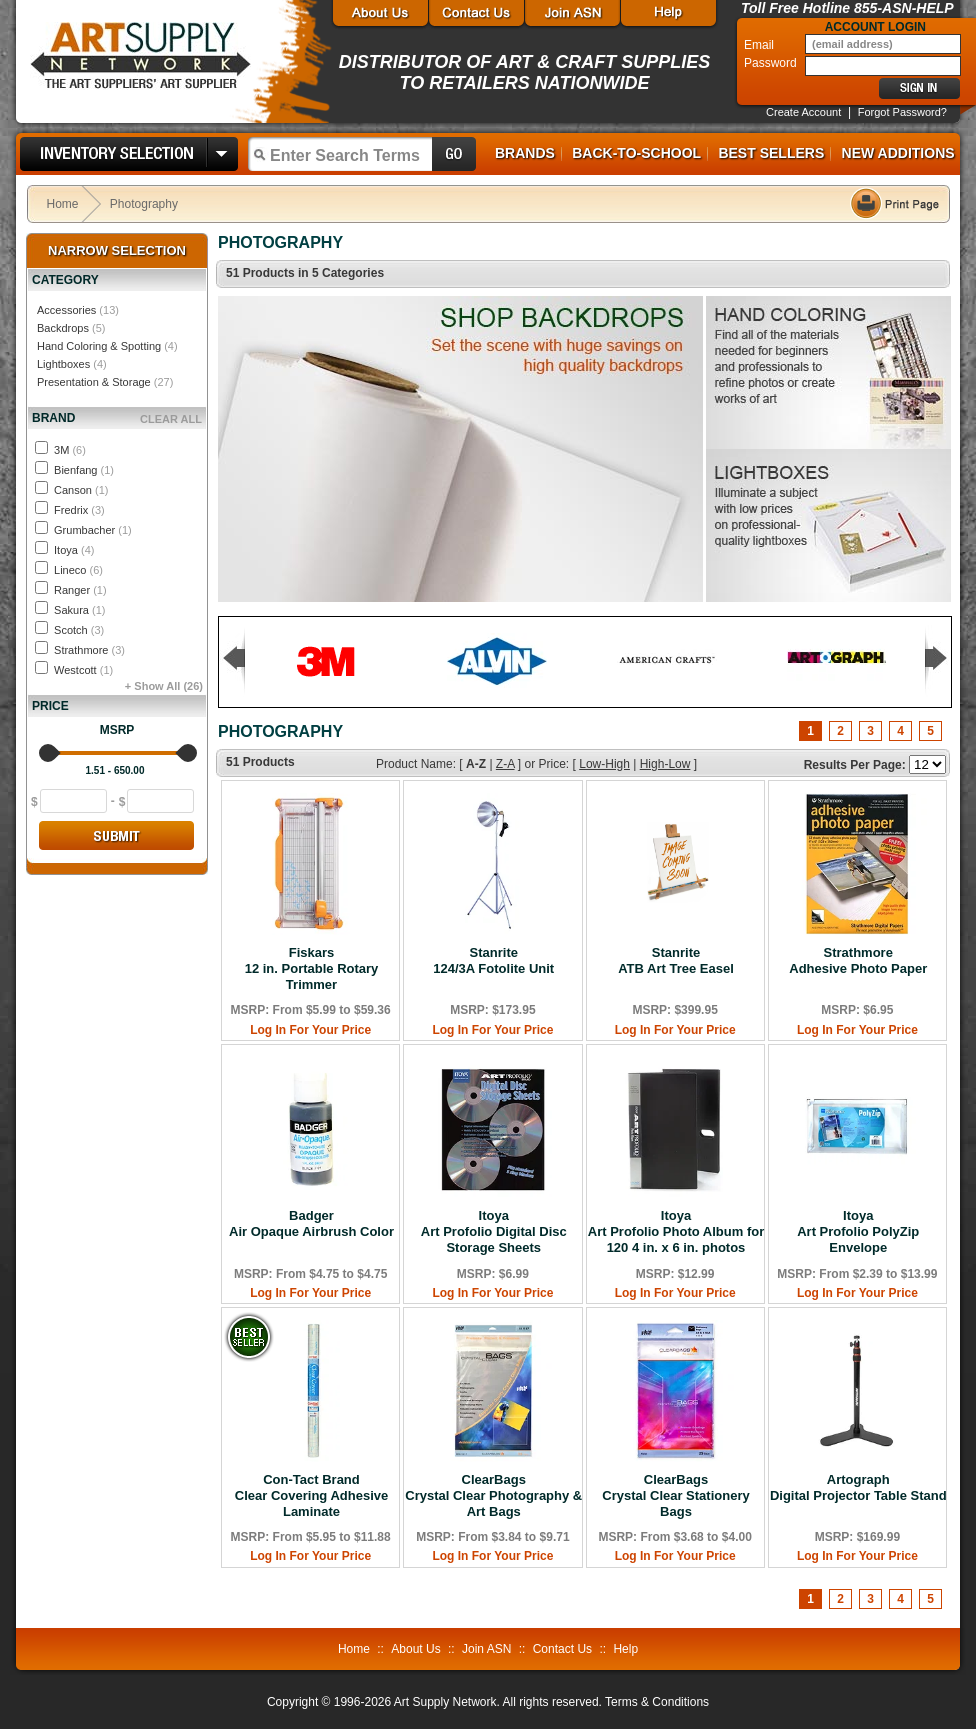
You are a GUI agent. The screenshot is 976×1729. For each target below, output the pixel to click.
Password (772, 63)
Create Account (803, 112)
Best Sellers (771, 153)
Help (625, 1649)
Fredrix (79, 510)
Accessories (66, 310)
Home (63, 204)
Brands (525, 153)
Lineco (78, 570)
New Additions (898, 153)
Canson (81, 490)
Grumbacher (93, 530)
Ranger (80, 590)
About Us (415, 1649)
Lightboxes (63, 364)
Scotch (79, 630)
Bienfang (84, 470)
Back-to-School (636, 153)
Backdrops (63, 328)
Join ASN (486, 1649)
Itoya (74, 550)
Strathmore (89, 650)
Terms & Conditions (657, 1702)
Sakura (79, 610)
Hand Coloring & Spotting (99, 346)
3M (70, 450)
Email (760, 45)
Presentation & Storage (94, 382)
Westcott (83, 670)
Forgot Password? (902, 112)
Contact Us (562, 1649)
